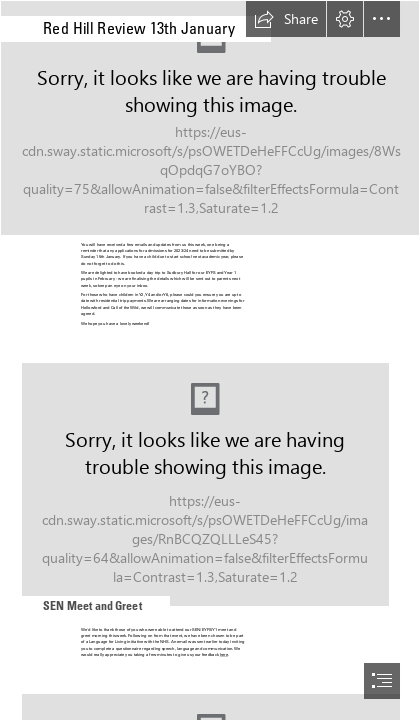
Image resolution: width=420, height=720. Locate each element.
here (224, 654)
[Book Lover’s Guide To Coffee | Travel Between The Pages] (210, 477)
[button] (286, 19)
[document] (210, 360)
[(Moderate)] (210, 118)
